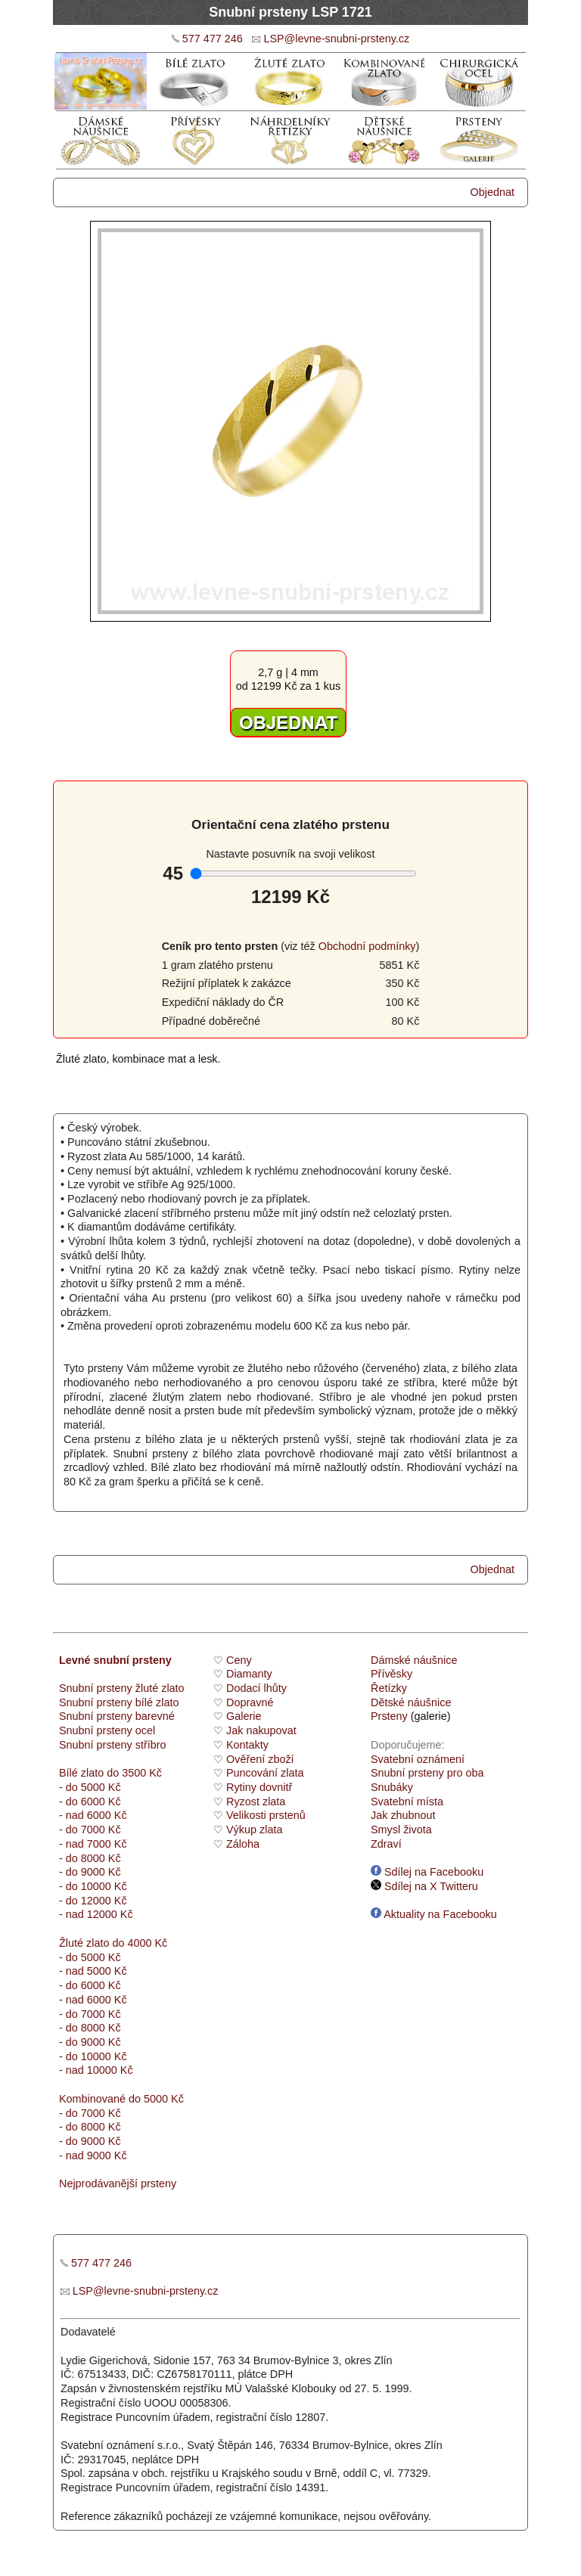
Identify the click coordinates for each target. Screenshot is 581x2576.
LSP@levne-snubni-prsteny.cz (336, 39)
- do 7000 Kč (90, 1829)
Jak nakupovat (261, 1730)
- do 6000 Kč (90, 1801)
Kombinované (92, 2099)
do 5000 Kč (155, 2099)
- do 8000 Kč (90, 1858)
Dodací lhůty (256, 1688)
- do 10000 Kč (93, 1886)
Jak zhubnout (403, 1815)
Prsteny (389, 1716)
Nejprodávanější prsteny (117, 2183)
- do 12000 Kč (93, 1901)
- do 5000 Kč (90, 1787)
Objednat (492, 192)
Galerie (243, 1716)
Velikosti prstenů (266, 1815)
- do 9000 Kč (90, 1872)
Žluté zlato (84, 1943)
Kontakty (247, 1745)
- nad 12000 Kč (96, 1914)
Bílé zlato (81, 1773)
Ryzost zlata (255, 1801)
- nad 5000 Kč (93, 1971)
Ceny (239, 1660)
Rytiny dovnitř (259, 1787)
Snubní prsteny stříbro (112, 1745)
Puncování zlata (264, 1773)
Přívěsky (391, 1674)
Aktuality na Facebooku (434, 1914)
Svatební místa (407, 1801)
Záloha (242, 1844)
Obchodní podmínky (367, 946)
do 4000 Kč (138, 1943)
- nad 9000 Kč (93, 2155)
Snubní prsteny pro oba (427, 1773)
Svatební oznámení (417, 1759)
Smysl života (401, 1829)
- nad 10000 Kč (96, 2070)
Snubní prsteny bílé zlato (119, 1702)
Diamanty (249, 1674)
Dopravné (249, 1702)
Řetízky (389, 1688)
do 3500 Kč (134, 1773)
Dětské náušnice (411, 1702)
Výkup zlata (254, 1829)
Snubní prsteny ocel (107, 1730)
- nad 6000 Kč (93, 1815)
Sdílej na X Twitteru (424, 1886)
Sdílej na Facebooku (427, 1872)
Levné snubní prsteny (115, 1660)
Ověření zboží (260, 1759)
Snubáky (392, 1787)
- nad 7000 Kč (93, 1844)
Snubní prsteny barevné (117, 1716)
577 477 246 (212, 39)
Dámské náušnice (414, 1660)
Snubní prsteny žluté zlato (122, 1688)
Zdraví (386, 1844)
